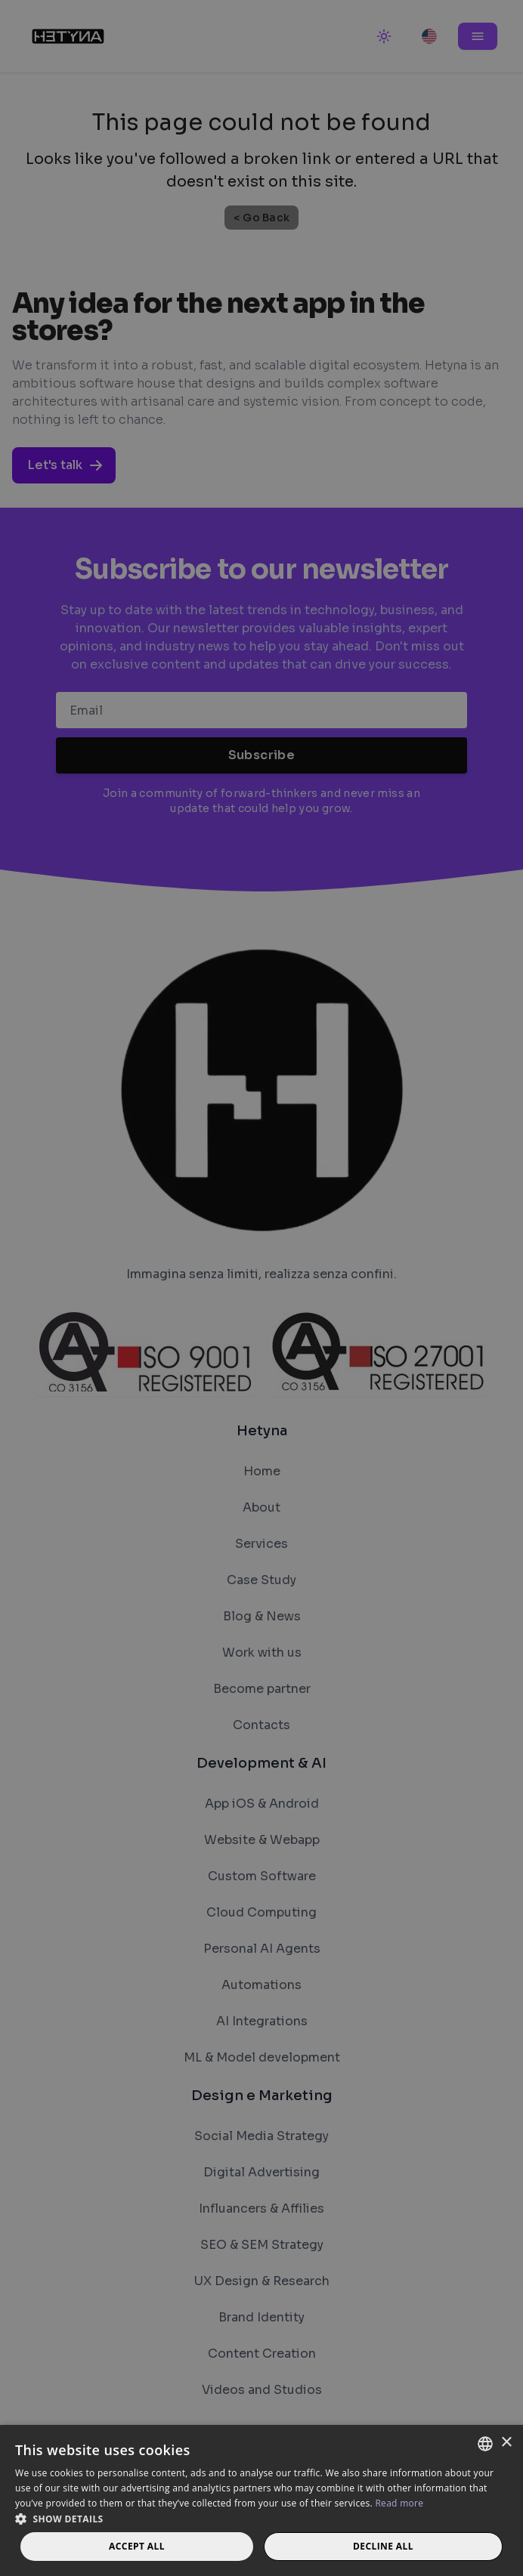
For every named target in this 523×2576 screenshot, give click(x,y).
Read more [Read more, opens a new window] (399, 2503)
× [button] (506, 2442)
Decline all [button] (383, 2546)
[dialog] (261, 1288)
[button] (261, 2518)
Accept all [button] (137, 2546)
